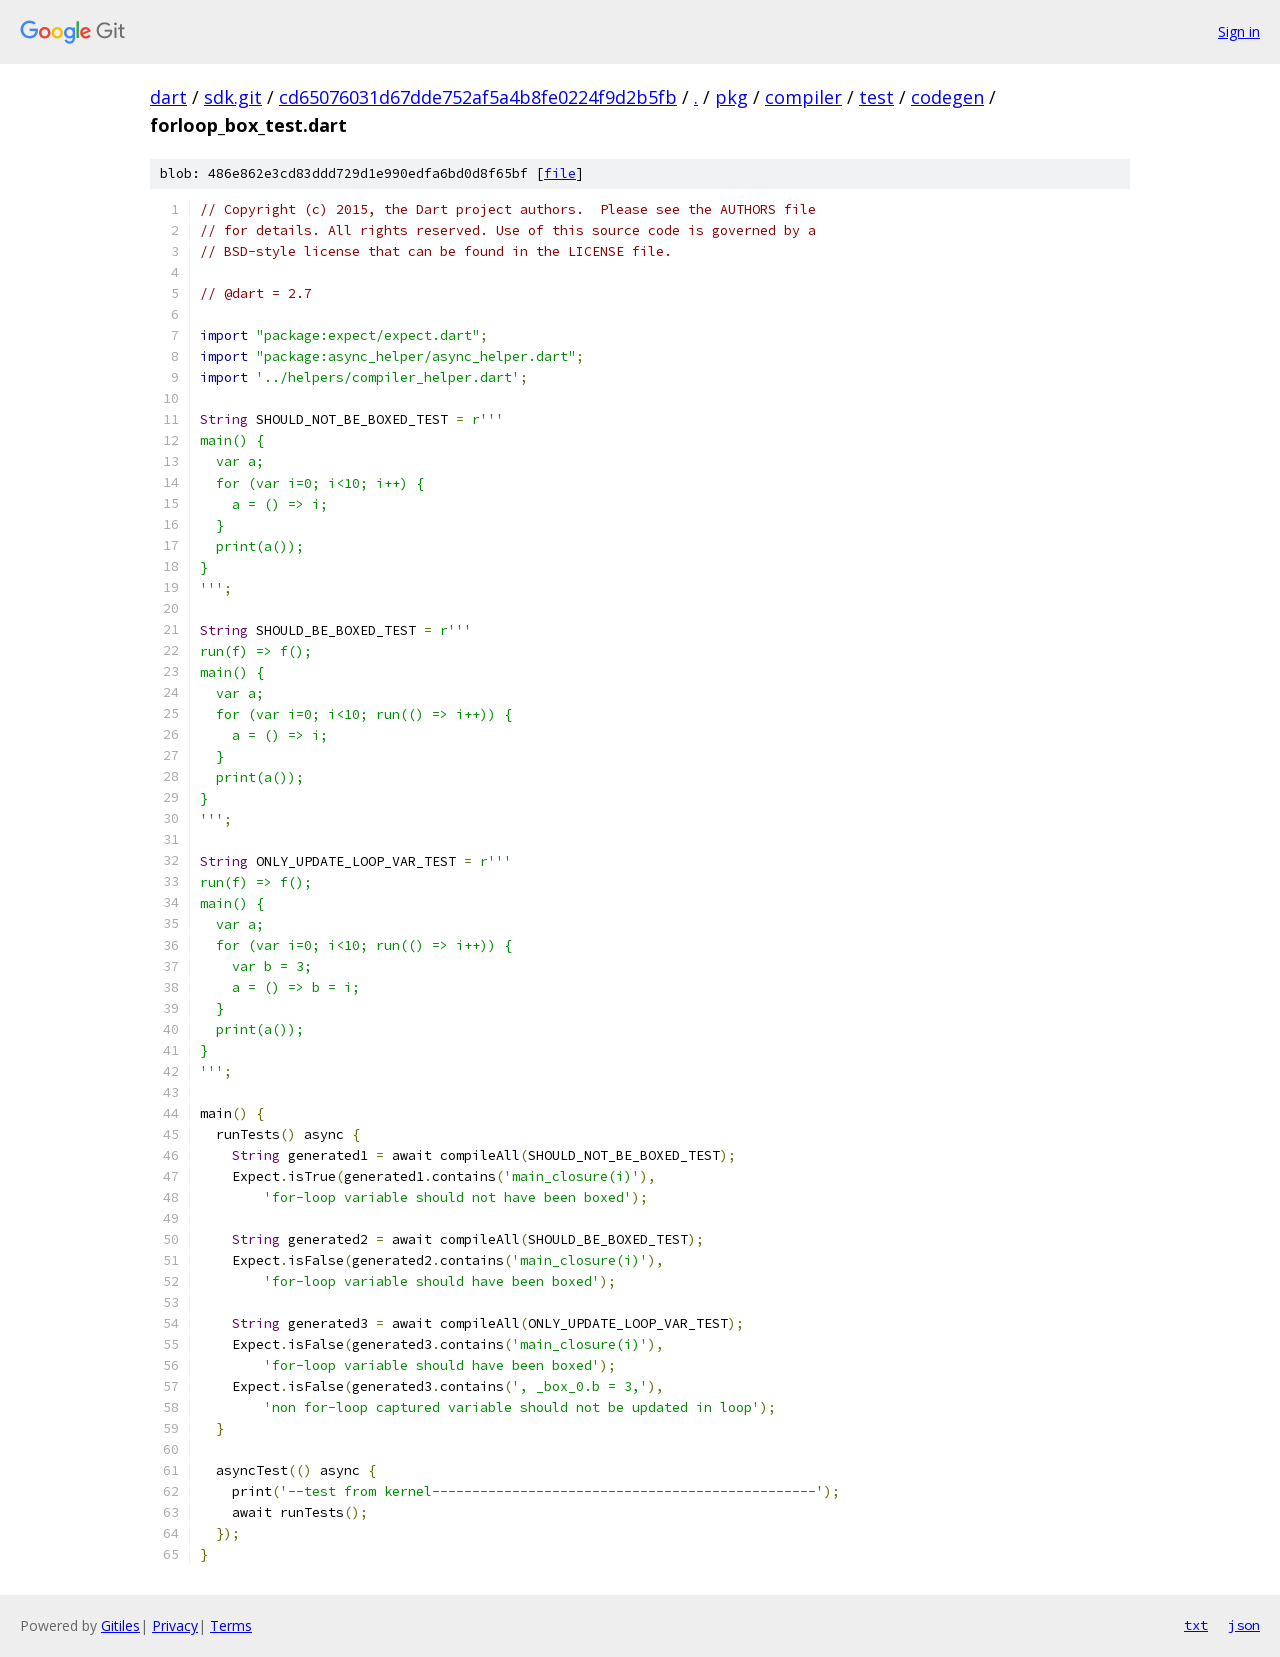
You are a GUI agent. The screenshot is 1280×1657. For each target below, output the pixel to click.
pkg (731, 97)
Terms (231, 1625)
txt (1196, 1625)
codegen (947, 97)
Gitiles (120, 1625)
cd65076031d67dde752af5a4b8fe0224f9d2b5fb (478, 97)
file (560, 173)
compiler (803, 97)
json (1244, 1625)
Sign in (1239, 31)
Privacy (175, 1625)
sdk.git (233, 97)
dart (168, 97)
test (876, 97)
